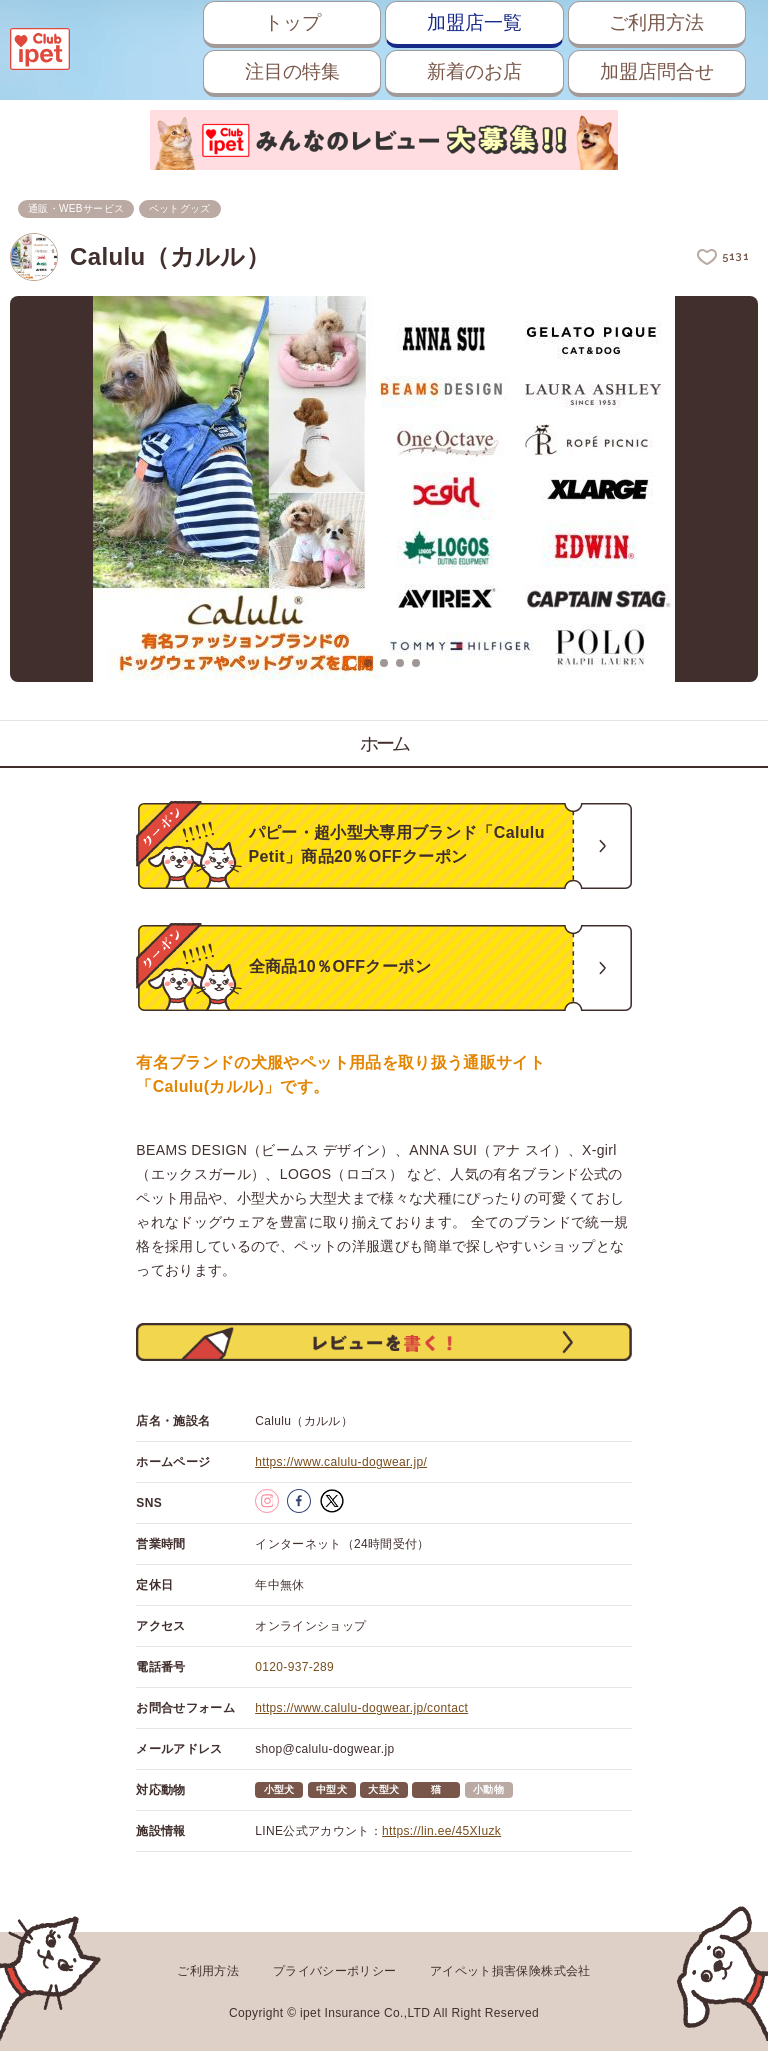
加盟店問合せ (652, 71)
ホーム (384, 744)
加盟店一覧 (463, 22)
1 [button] (352, 663)
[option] (384, 490)
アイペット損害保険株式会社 (510, 1984)
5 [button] (416, 663)
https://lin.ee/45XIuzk (441, 1845)
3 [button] (384, 663)
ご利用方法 (652, 22)
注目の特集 (274, 71)
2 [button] (368, 663)
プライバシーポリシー (335, 1984)
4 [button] (400, 663)
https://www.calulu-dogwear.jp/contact (361, 1722)
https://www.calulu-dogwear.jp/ (341, 1476)
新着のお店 (463, 71)
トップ (274, 22)
